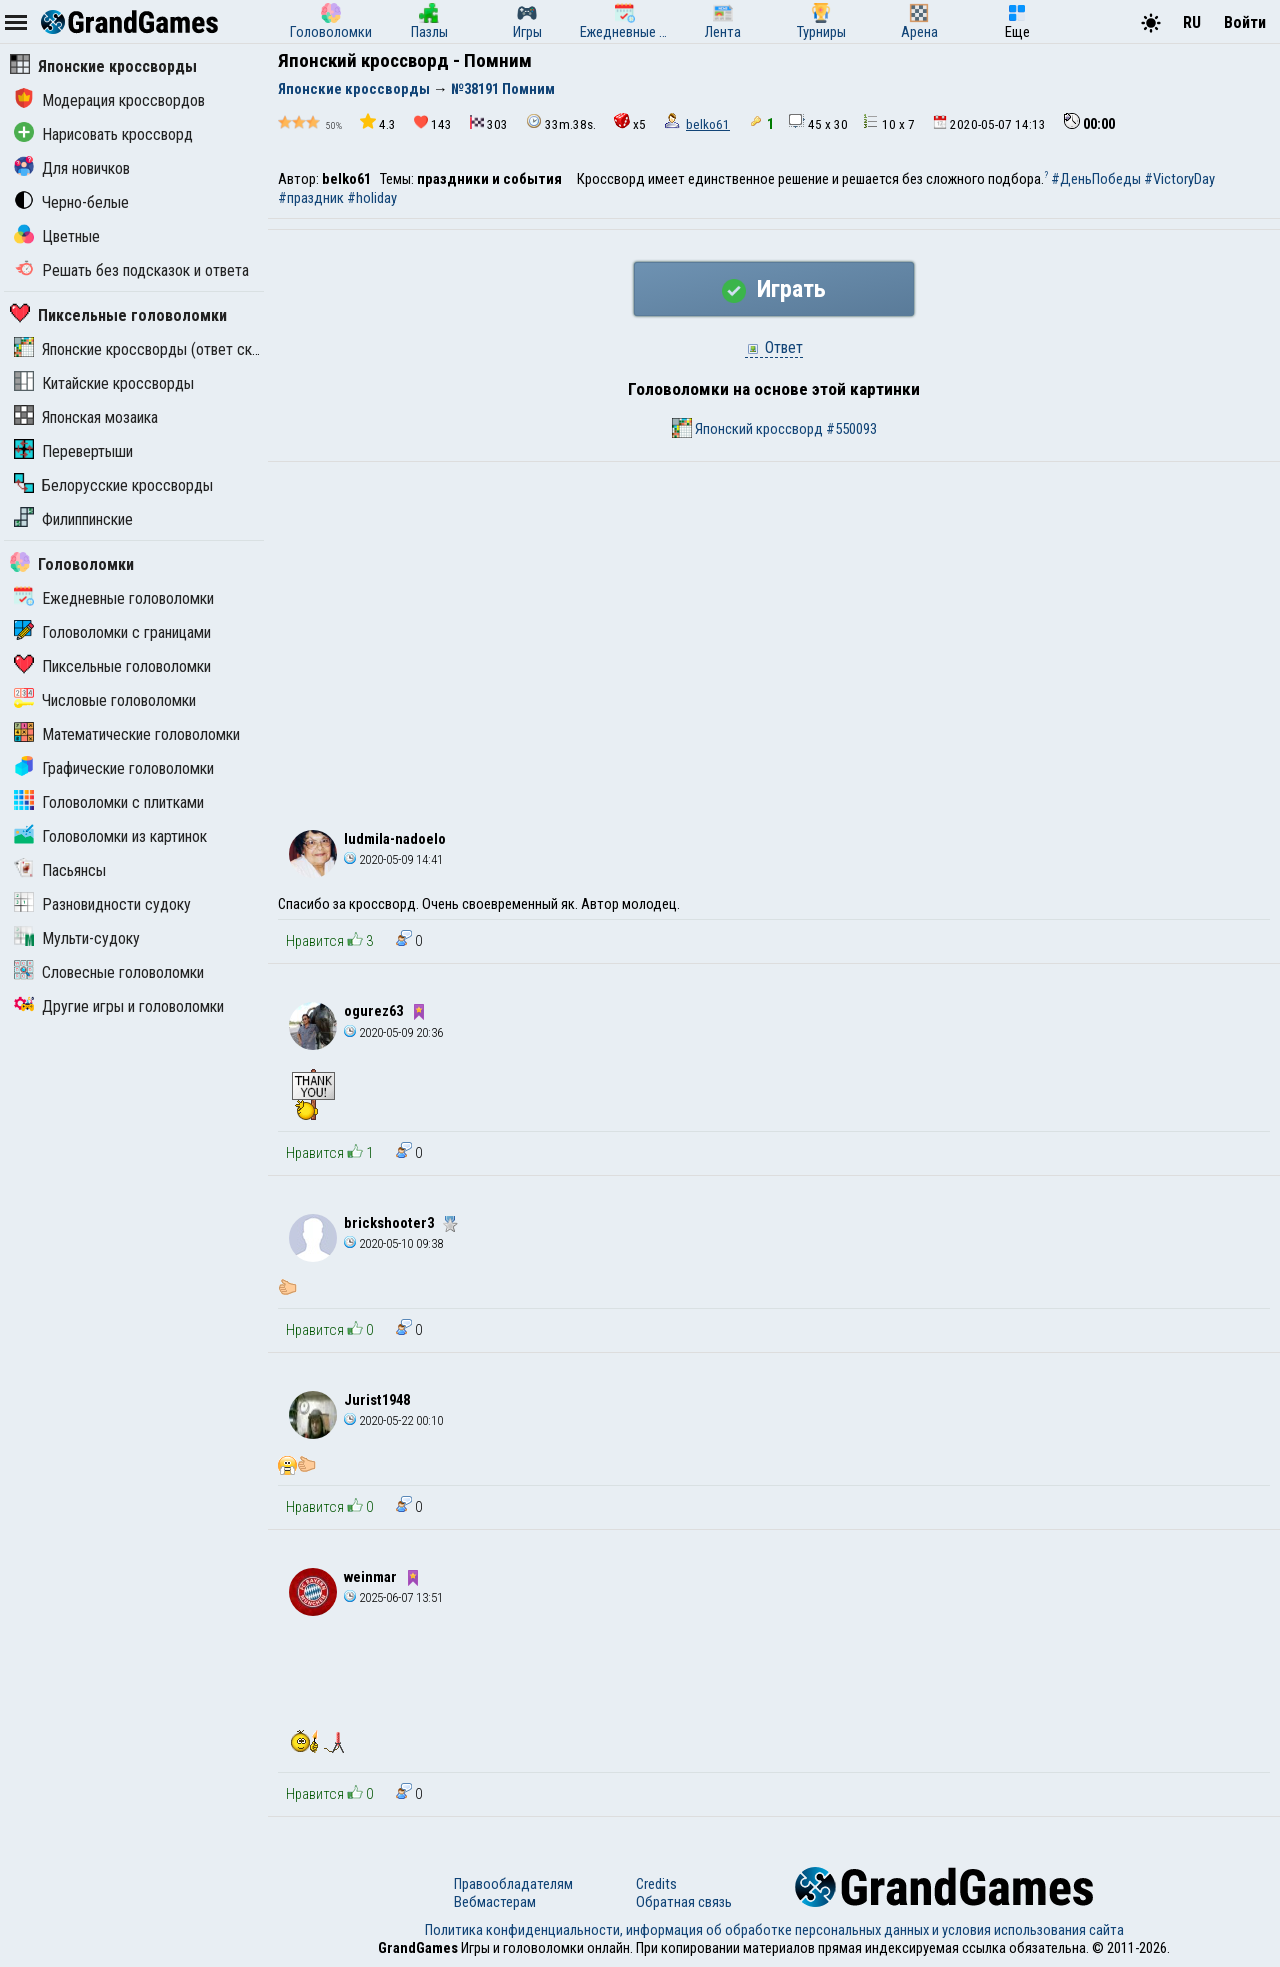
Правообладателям (513, 1884)
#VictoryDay (1179, 179)
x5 (630, 122)
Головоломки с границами (112, 632)
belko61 (708, 124)
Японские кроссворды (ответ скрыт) (148, 349)
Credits (656, 1884)
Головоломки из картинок (110, 836)
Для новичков (72, 168)
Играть (774, 289)
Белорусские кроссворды (113, 485)
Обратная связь (684, 1902)
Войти (1245, 22)
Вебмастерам (495, 1902)
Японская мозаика (86, 417)
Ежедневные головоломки (114, 598)
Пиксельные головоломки (118, 315)
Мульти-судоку (77, 938)
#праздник (311, 198)
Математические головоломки (127, 734)
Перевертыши (73, 451)
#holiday (372, 198)
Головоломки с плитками (109, 802)
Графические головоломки (114, 768)
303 (489, 123)
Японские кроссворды (103, 66)
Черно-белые (71, 202)
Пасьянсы (60, 870)
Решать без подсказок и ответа (131, 270)
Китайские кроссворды (104, 383)
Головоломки (72, 564)
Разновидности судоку (102, 904)
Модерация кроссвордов (109, 100)
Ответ (774, 347)
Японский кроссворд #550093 (774, 428)
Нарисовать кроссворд (103, 134)
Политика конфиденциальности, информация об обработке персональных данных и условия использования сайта (774, 1930)
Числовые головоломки (105, 700)
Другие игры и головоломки (119, 1006)
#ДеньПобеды (1096, 179)
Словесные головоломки (109, 972)
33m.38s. (561, 122)
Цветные (57, 236)
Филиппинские (73, 519)
